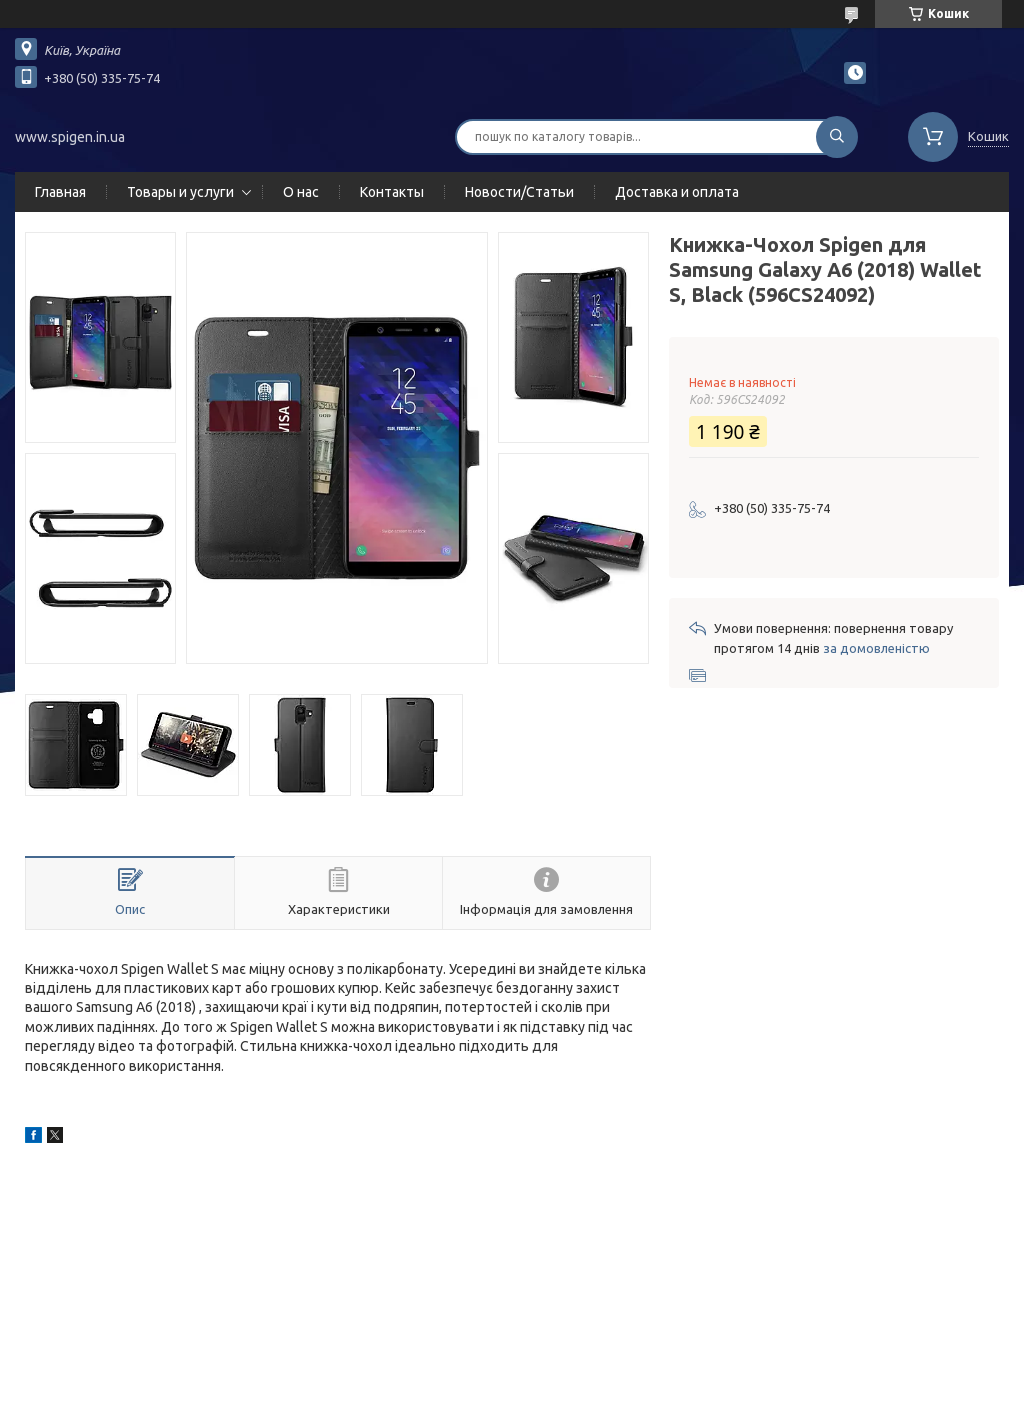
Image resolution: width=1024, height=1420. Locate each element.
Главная (60, 192)
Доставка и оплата (677, 192)
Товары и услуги (180, 192)
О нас (301, 192)
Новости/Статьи (519, 192)
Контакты (392, 192)
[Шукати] (837, 137)
